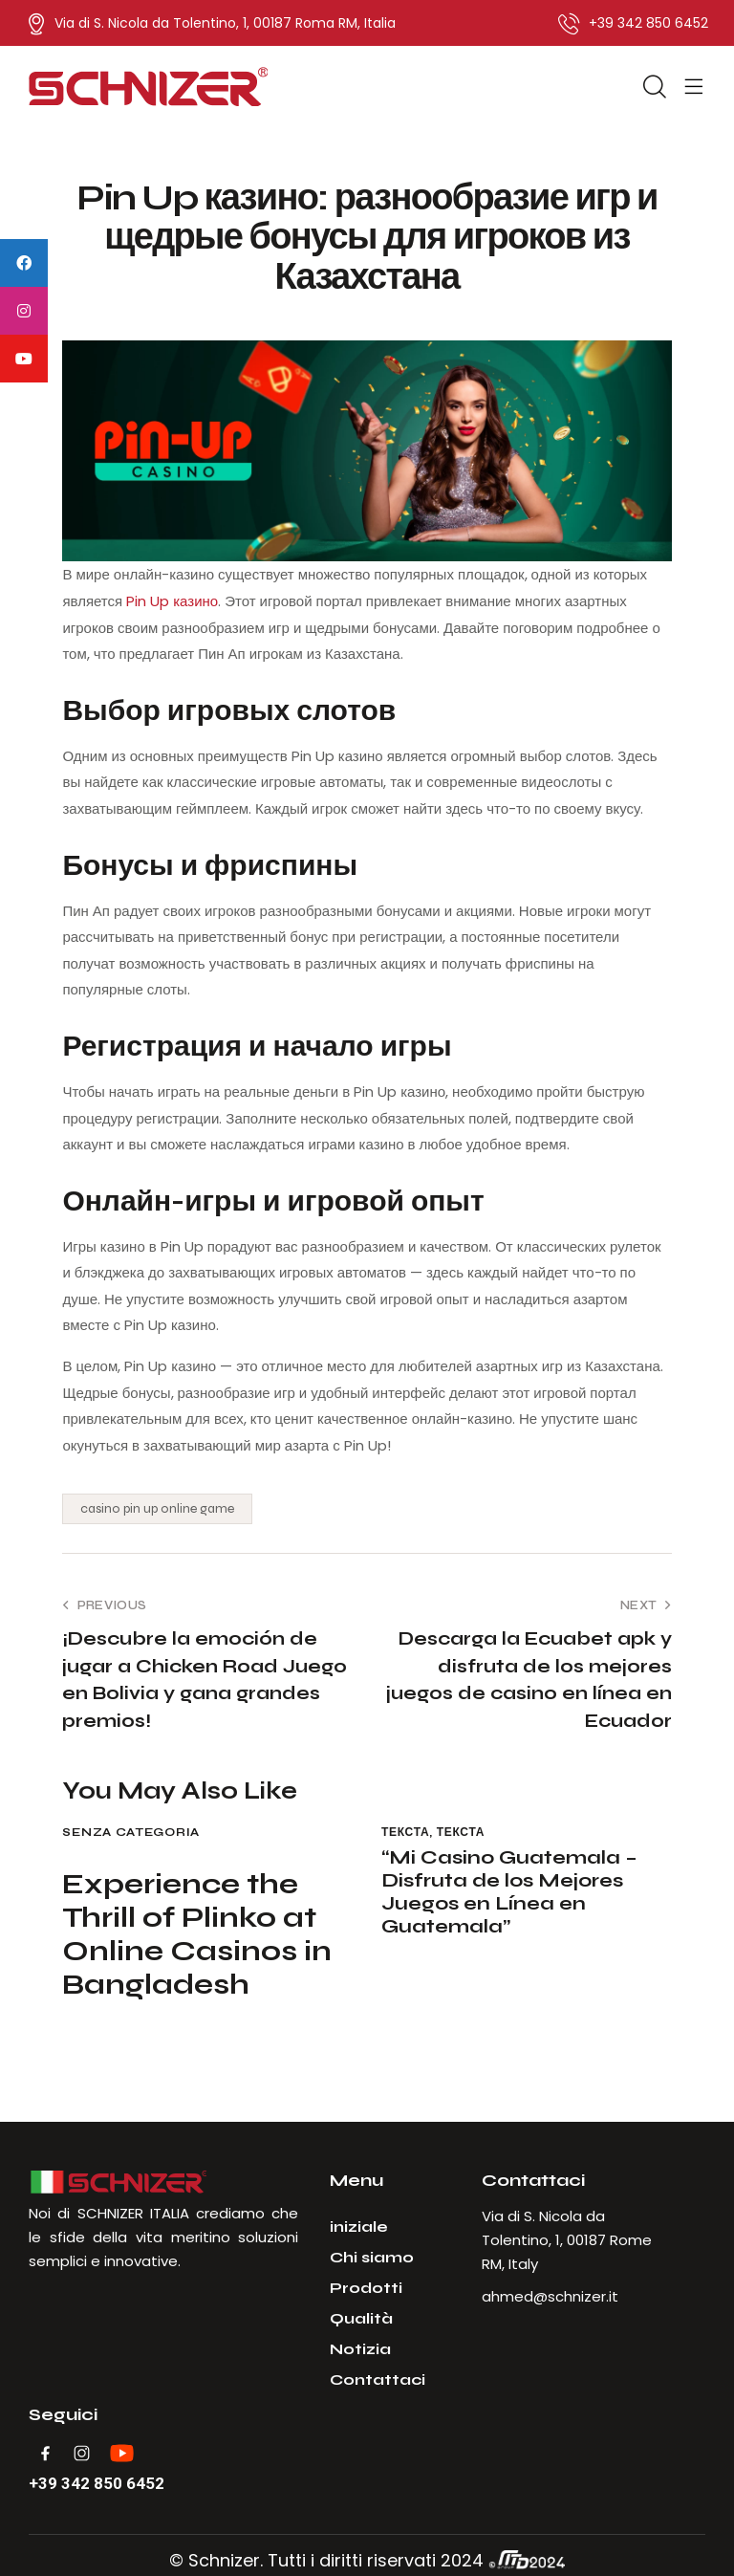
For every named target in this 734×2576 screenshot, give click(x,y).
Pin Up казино (172, 601)
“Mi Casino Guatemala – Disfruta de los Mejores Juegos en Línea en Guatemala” (509, 1892)
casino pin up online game (157, 1508)
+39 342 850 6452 (96, 2484)
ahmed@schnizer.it (550, 2296)
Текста (405, 1832)
